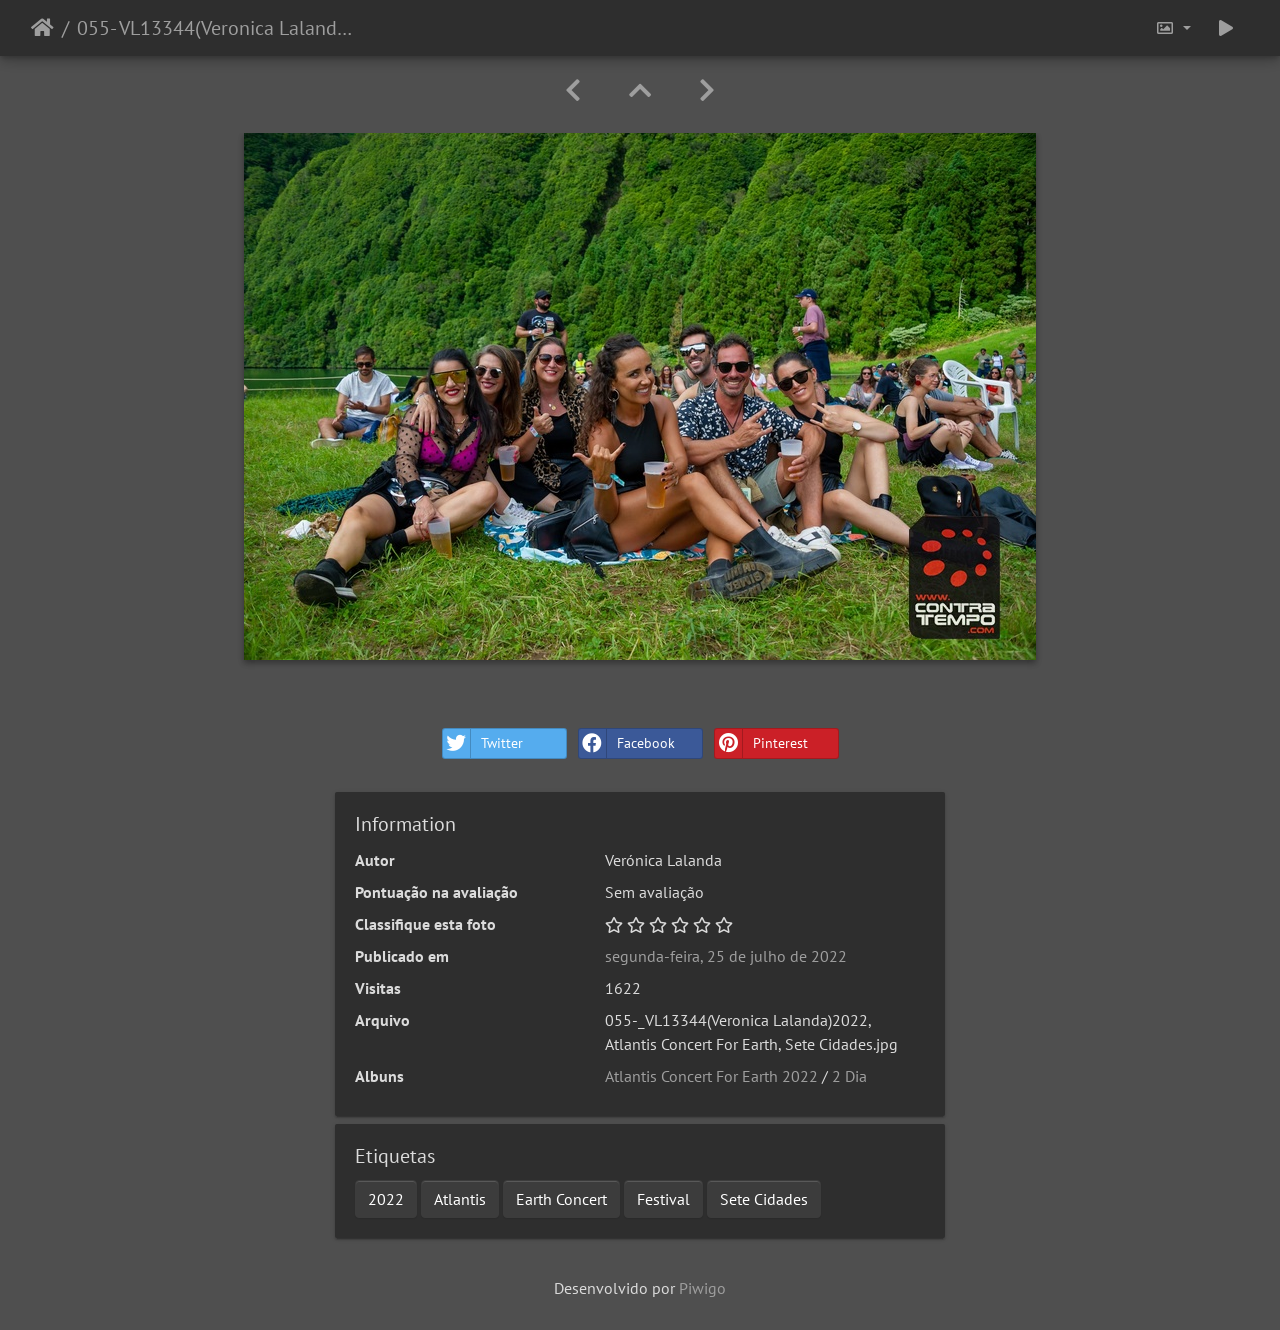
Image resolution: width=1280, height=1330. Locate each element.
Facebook (627, 743)
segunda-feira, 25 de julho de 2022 (726, 956)
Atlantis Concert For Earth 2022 (711, 1076)
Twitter (483, 743)
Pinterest (761, 743)
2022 (386, 1199)
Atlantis (460, 1199)
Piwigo (702, 1288)
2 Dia (849, 1076)
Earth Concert (561, 1199)
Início (42, 28)
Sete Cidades (764, 1199)
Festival (663, 1199)
